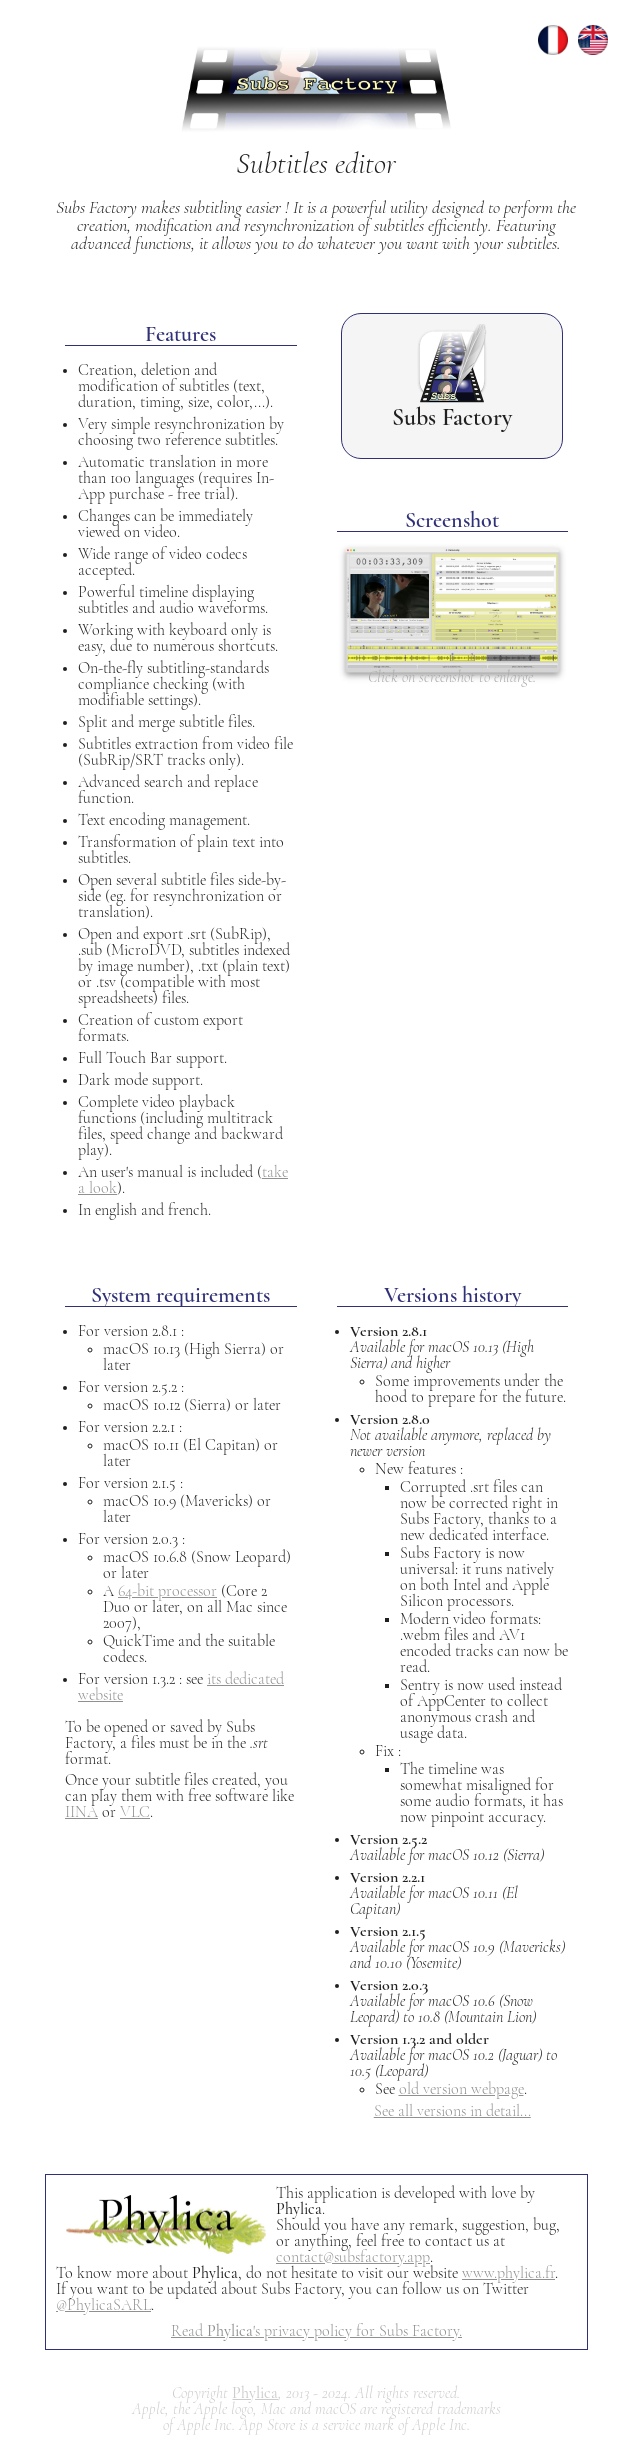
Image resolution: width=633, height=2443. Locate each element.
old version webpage (461, 2089)
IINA (81, 1812)
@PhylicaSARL (103, 2305)
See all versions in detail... (452, 2111)
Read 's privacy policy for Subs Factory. (316, 2331)
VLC (135, 1812)
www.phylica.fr (508, 2273)
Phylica (255, 2393)
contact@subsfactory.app (353, 2257)
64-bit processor (167, 1591)
